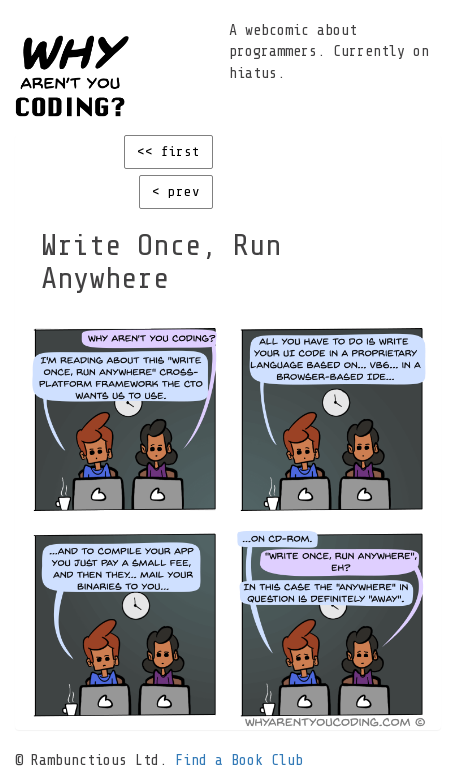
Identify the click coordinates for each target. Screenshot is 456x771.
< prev (176, 191)
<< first (168, 151)
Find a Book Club (239, 760)
